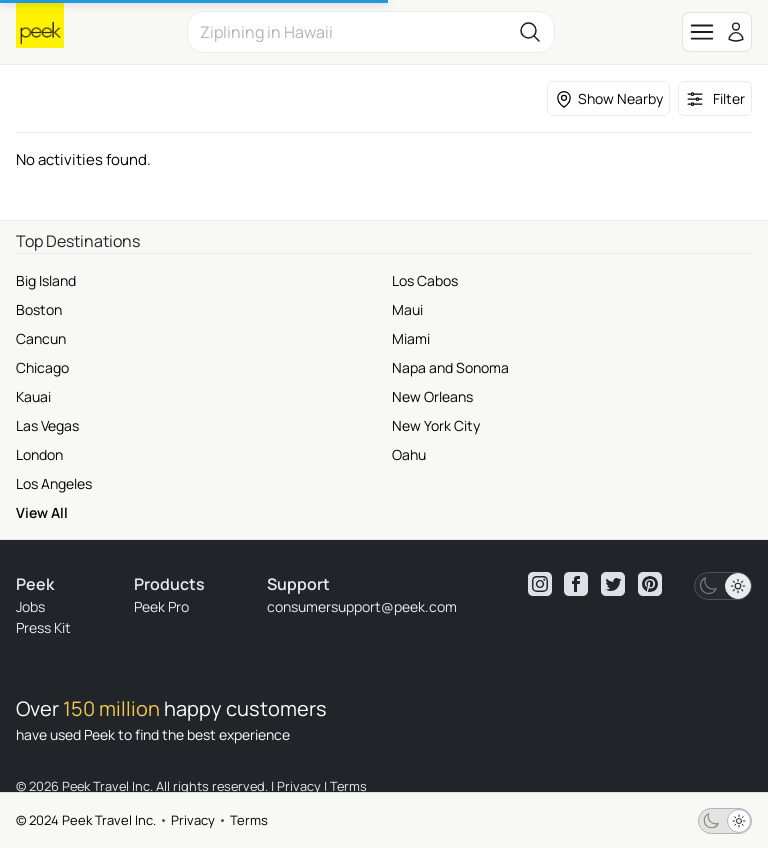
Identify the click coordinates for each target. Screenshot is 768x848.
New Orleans (432, 396)
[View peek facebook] (576, 584)
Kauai (33, 396)
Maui (407, 309)
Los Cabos (425, 280)
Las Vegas (47, 425)
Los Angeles (54, 483)
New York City (436, 425)
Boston (39, 309)
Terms (249, 820)
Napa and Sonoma (450, 367)
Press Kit (43, 627)
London (39, 454)
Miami (411, 338)
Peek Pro (161, 606)
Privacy (193, 820)
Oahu (409, 454)
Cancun (41, 338)
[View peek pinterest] (650, 584)
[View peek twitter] (613, 584)
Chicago (42, 367)
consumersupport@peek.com (362, 606)
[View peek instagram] (540, 584)
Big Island (46, 280)
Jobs (30, 606)
